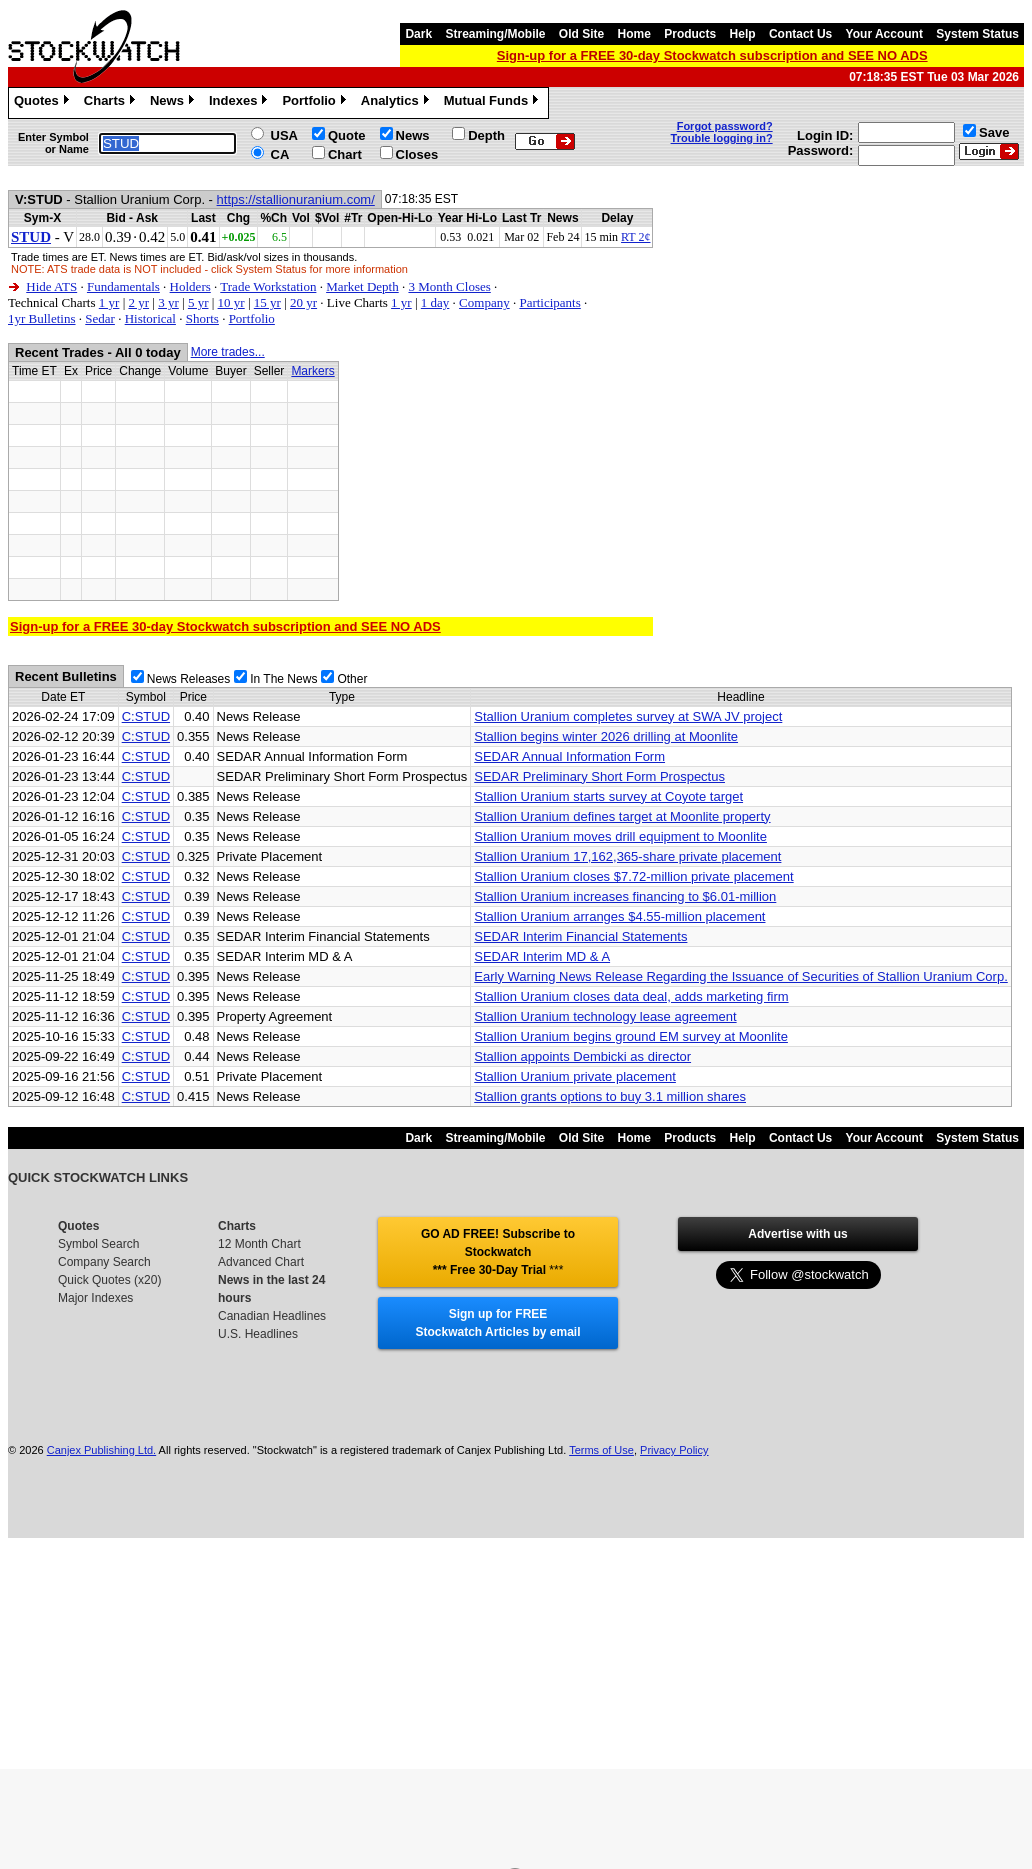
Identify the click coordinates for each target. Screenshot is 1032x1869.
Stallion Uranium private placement (575, 1076)
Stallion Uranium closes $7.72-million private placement (633, 876)
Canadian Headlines (272, 1316)
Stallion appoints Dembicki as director (582, 1056)
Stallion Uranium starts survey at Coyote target (608, 796)
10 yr (231, 302)
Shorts (202, 318)
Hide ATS (51, 286)
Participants (549, 302)
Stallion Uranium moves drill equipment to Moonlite (620, 836)
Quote (347, 135)
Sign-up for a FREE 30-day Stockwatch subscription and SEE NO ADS (712, 55)
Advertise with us (797, 1234)
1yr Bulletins (42, 318)
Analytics (397, 103)
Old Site (581, 34)
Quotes (44, 103)
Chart (345, 154)
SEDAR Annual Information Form (569, 756)
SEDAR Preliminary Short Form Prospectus (599, 776)
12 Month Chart (259, 1244)
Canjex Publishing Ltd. (101, 1450)
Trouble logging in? (722, 138)
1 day (435, 302)
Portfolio (316, 103)
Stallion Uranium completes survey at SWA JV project (628, 716)
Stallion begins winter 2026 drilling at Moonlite (606, 736)
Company (484, 302)
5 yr (198, 302)
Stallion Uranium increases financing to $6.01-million (625, 896)
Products (690, 34)
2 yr (138, 302)
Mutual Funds (494, 103)
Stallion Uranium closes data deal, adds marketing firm (631, 996)
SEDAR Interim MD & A (542, 956)
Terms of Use (601, 1450)
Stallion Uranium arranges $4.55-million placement (619, 916)
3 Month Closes (449, 286)
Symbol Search (98, 1244)
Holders (190, 286)
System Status (977, 34)
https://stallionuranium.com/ (296, 199)
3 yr (168, 302)
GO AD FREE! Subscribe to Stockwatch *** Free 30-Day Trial (498, 1252)
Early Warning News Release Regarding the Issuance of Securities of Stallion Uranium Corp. (741, 976)
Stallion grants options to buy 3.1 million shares (610, 1096)
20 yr (303, 302)
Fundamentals (123, 286)
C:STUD (146, 716)
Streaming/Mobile (495, 34)
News (174, 103)
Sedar (100, 318)
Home (634, 34)
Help (743, 34)
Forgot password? (725, 126)
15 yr (267, 302)
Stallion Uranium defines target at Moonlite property (622, 816)
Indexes (240, 103)
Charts (112, 103)
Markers (312, 371)
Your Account (884, 34)
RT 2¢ (635, 237)
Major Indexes (95, 1298)
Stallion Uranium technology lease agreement (605, 1016)
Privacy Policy (674, 1450)
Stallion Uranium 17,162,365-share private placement (627, 856)
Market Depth (362, 286)
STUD (31, 237)
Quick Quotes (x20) (109, 1280)
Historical (150, 318)
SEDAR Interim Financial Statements (580, 936)
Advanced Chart (261, 1262)
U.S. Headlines (258, 1334)
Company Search (104, 1262)
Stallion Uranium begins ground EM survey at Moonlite (631, 1036)
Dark (418, 34)
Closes (417, 154)
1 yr (109, 302)
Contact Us (800, 34)
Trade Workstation (268, 286)
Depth (486, 135)
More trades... (228, 352)
